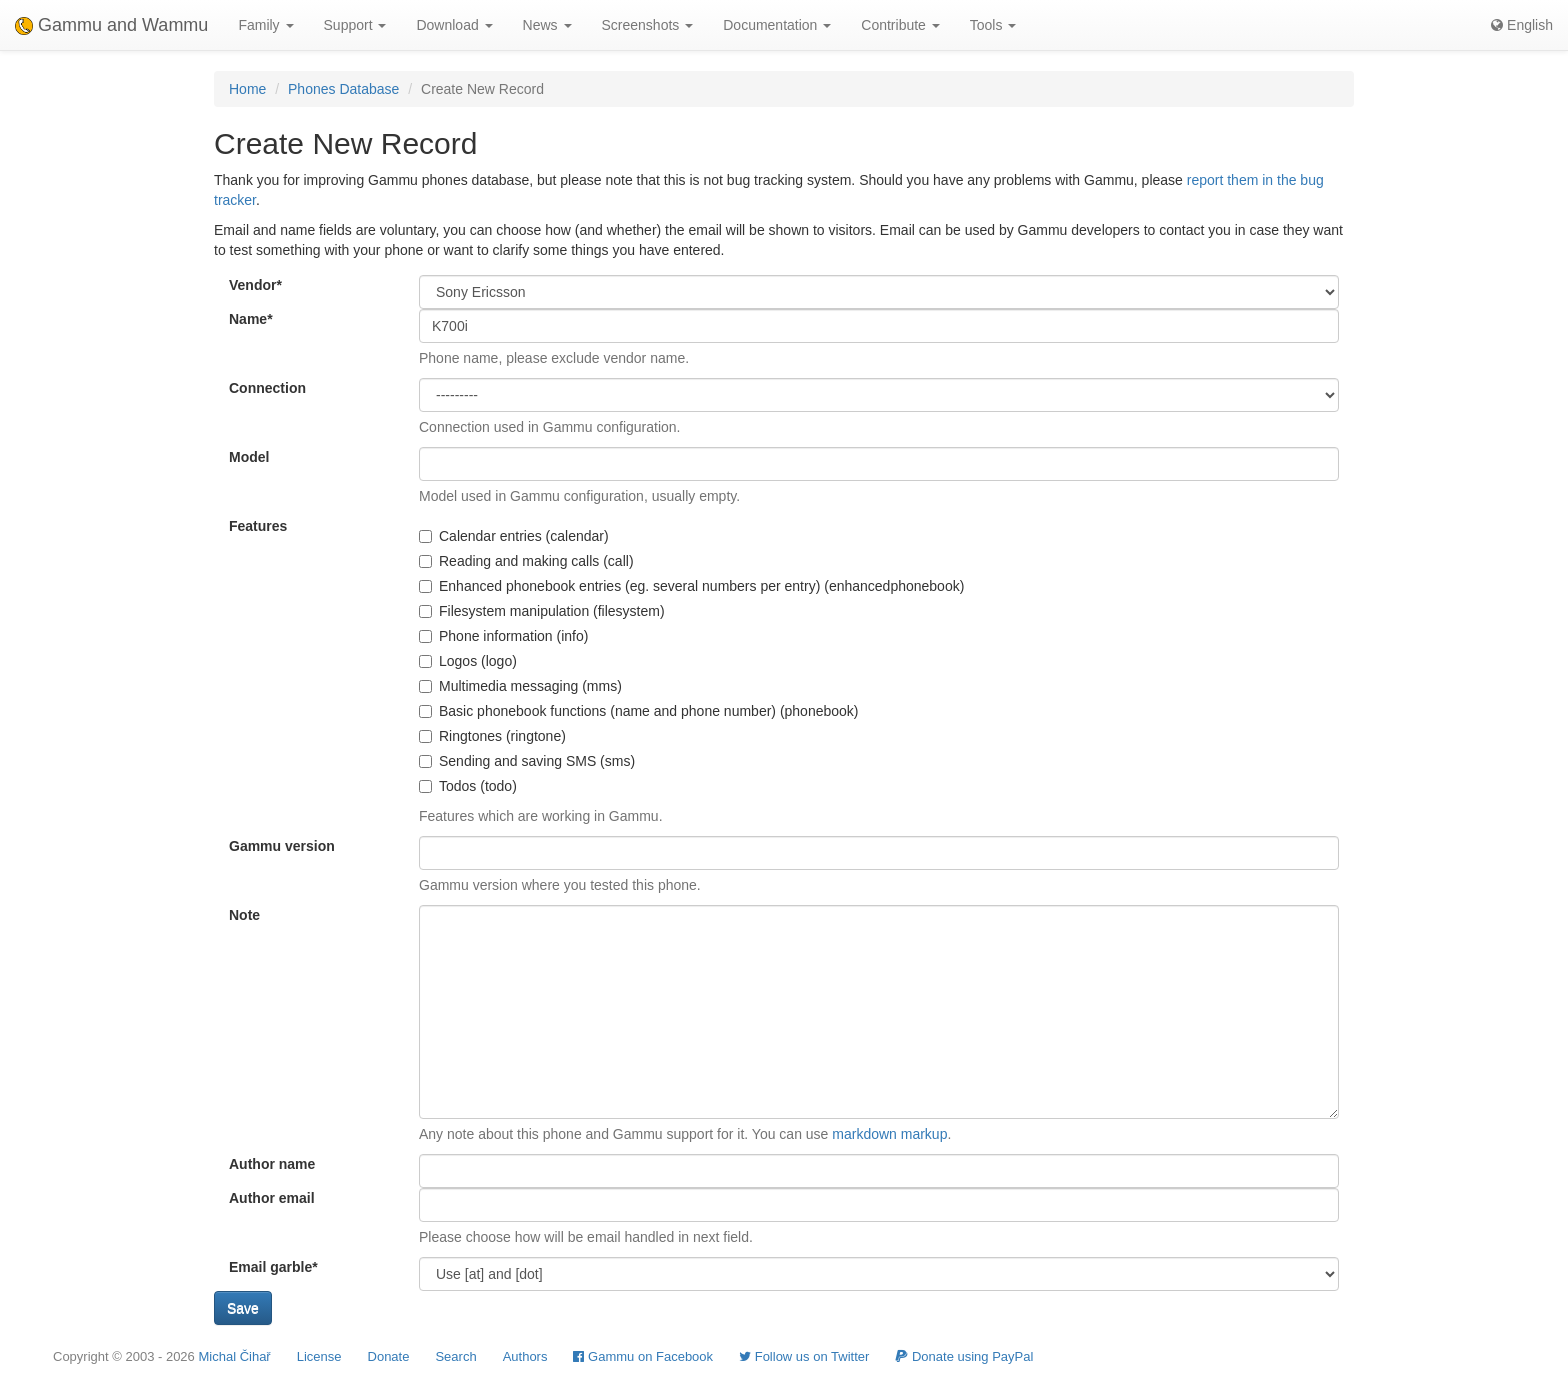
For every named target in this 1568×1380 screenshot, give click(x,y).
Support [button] (355, 25)
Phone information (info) (503, 636)
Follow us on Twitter (804, 1356)
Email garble (273, 1267)
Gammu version (282, 846)
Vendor (255, 285)
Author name (272, 1164)
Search (455, 1356)
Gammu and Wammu (111, 25)
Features (258, 526)
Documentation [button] (777, 25)
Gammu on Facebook (643, 1356)
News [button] (547, 25)
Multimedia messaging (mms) (520, 686)
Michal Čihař (234, 1356)
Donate (389, 1356)
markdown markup (889, 1134)
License (319, 1356)
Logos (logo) (468, 661)
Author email (272, 1198)
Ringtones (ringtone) (492, 736)
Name (251, 319)
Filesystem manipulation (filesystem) (542, 611)
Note (244, 915)
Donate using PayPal (964, 1356)
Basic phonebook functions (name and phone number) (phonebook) (639, 711)
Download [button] (454, 25)
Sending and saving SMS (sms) (527, 761)
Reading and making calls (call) (526, 561)
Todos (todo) (468, 786)
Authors (525, 1356)
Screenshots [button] (648, 25)
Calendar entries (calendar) (514, 536)
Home (247, 89)
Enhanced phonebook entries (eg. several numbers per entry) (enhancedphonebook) (691, 586)
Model (249, 457)
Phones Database (343, 89)
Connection (267, 388)
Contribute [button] (900, 25)
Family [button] (265, 25)
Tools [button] (993, 25)
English (1522, 25)
